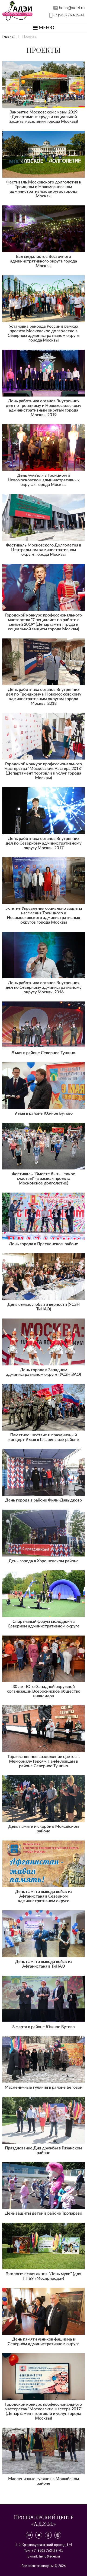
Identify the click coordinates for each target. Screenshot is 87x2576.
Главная (8, 36)
